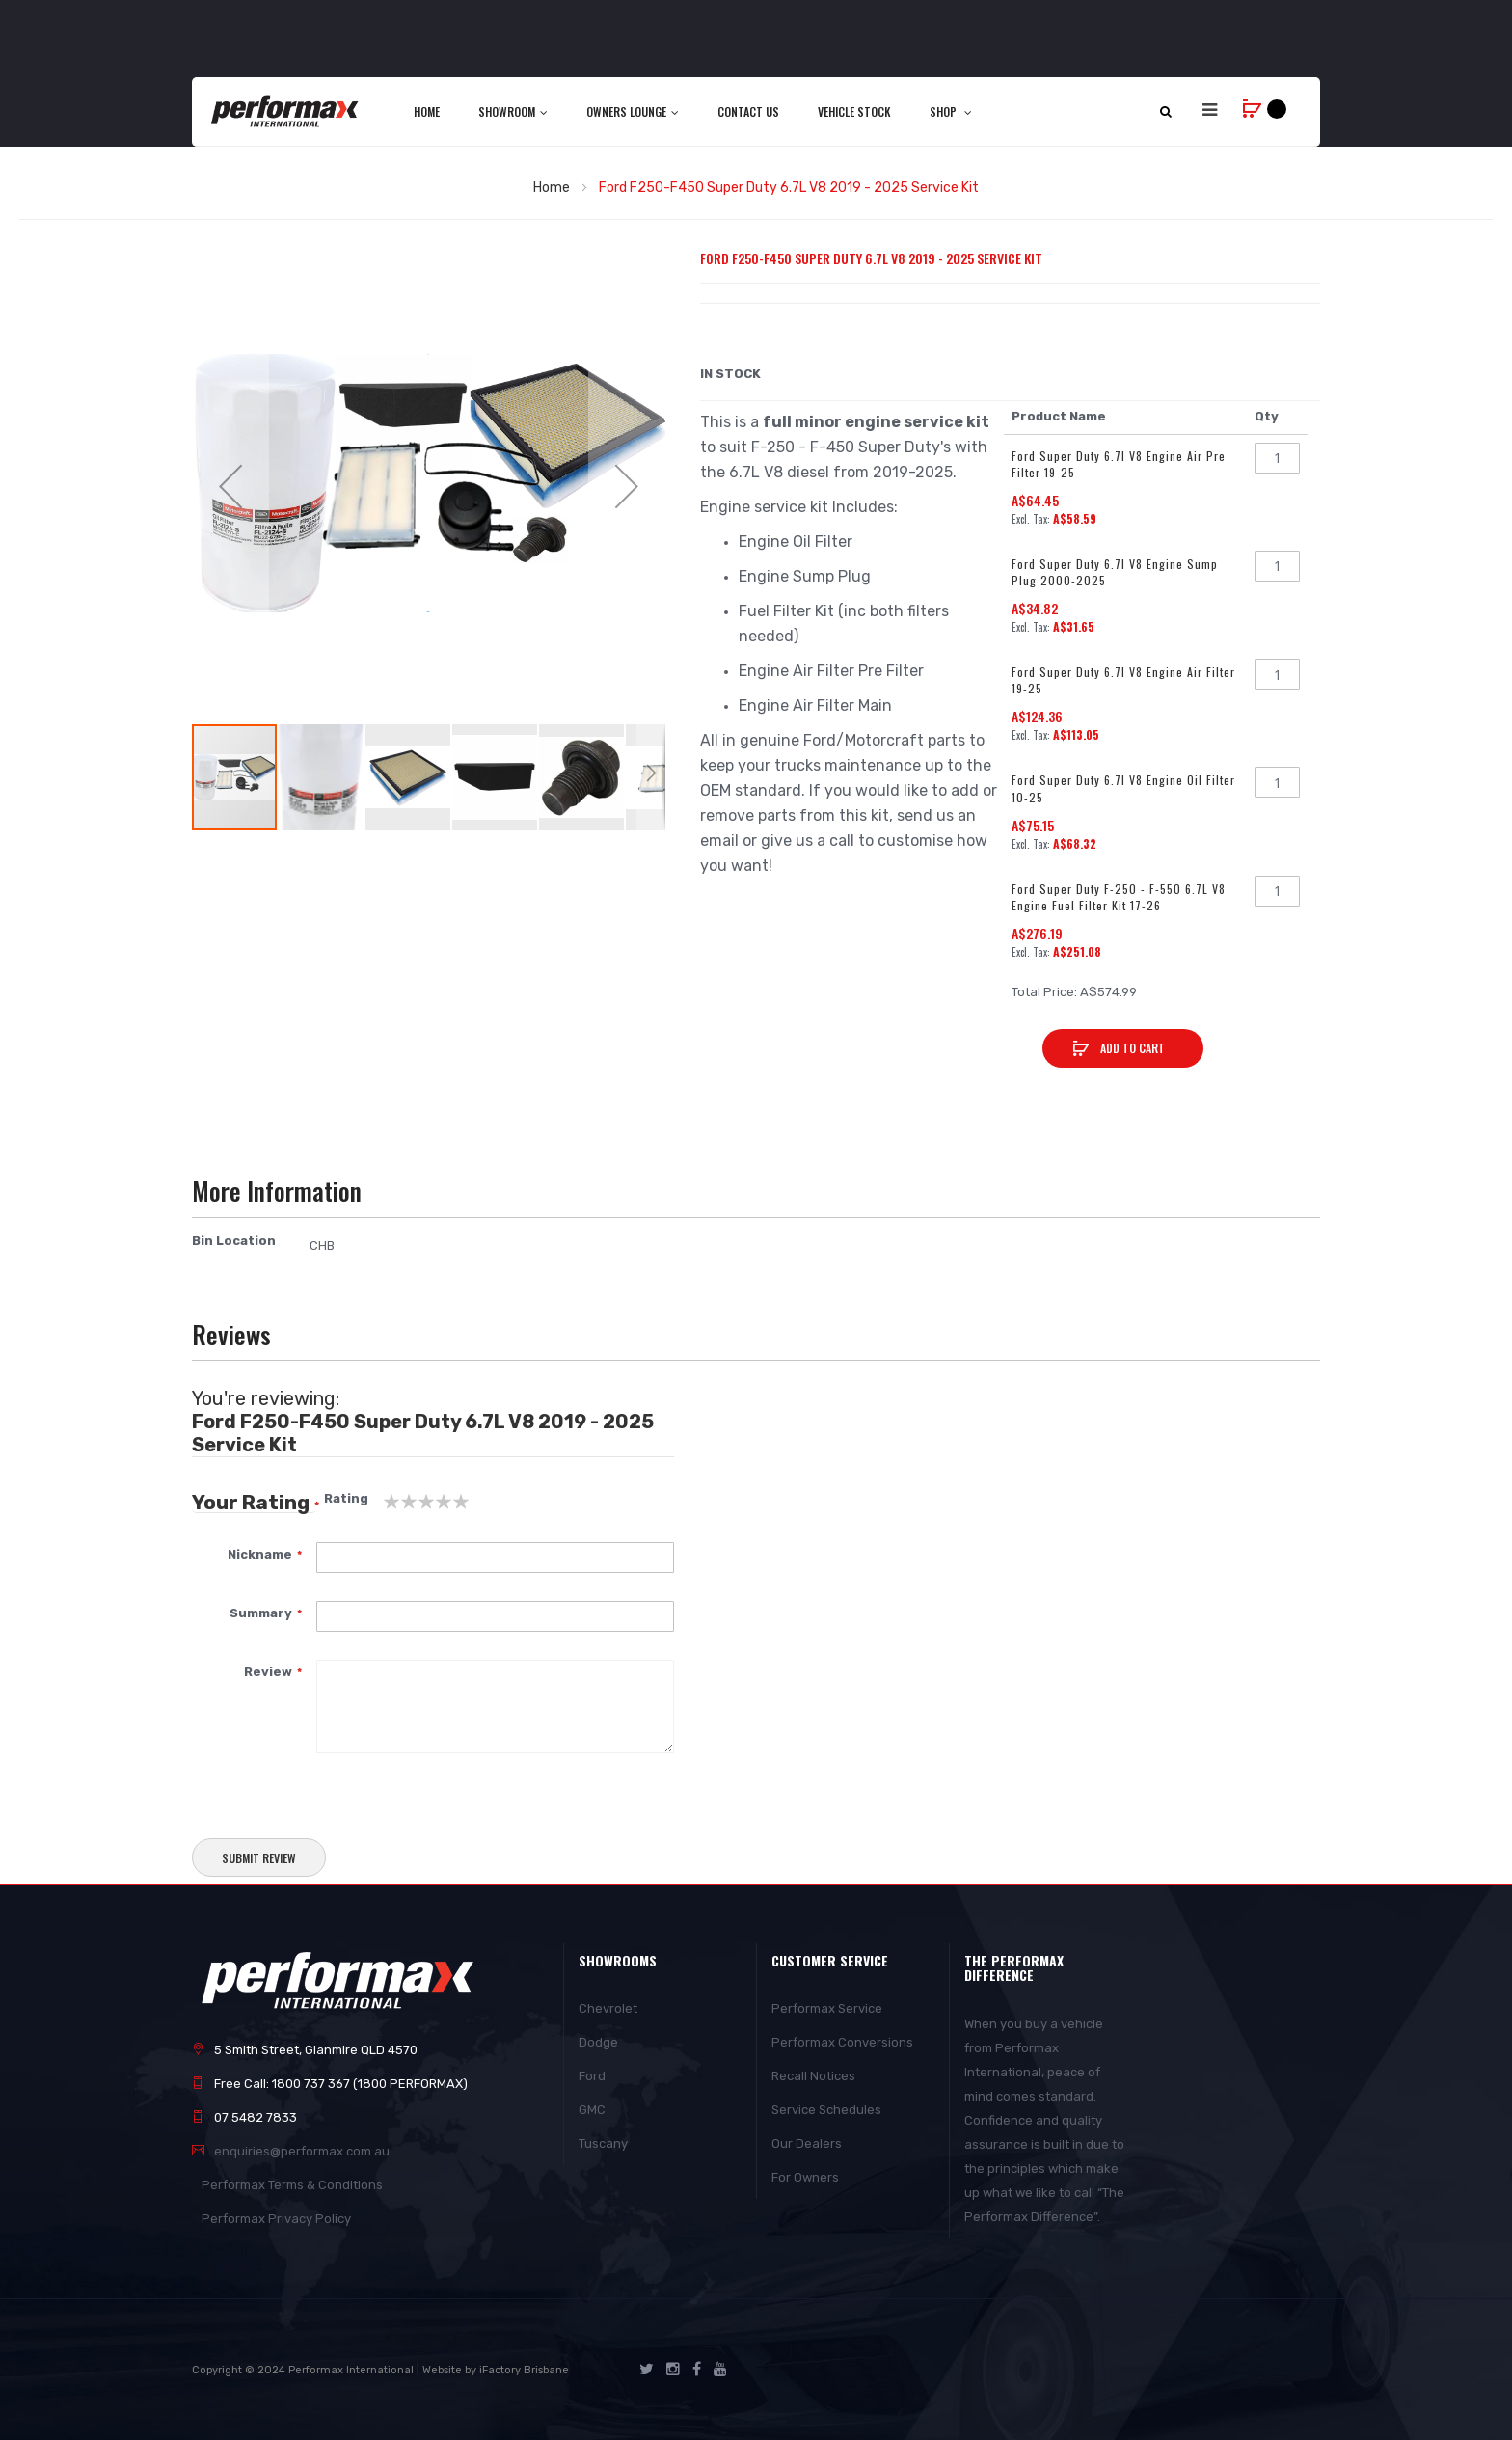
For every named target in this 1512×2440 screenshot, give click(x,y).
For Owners (805, 2177)
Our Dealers (806, 2143)
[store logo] (285, 111)
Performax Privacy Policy (276, 2218)
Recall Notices (813, 2076)
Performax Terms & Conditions (292, 2185)
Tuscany (603, 2143)
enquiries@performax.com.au (302, 2151)
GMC (592, 2109)
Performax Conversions (842, 2042)
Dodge (598, 2042)
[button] (230, 485)
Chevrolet (608, 2008)
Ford (592, 2076)
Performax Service (826, 2008)
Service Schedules (826, 2109)
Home (551, 187)
